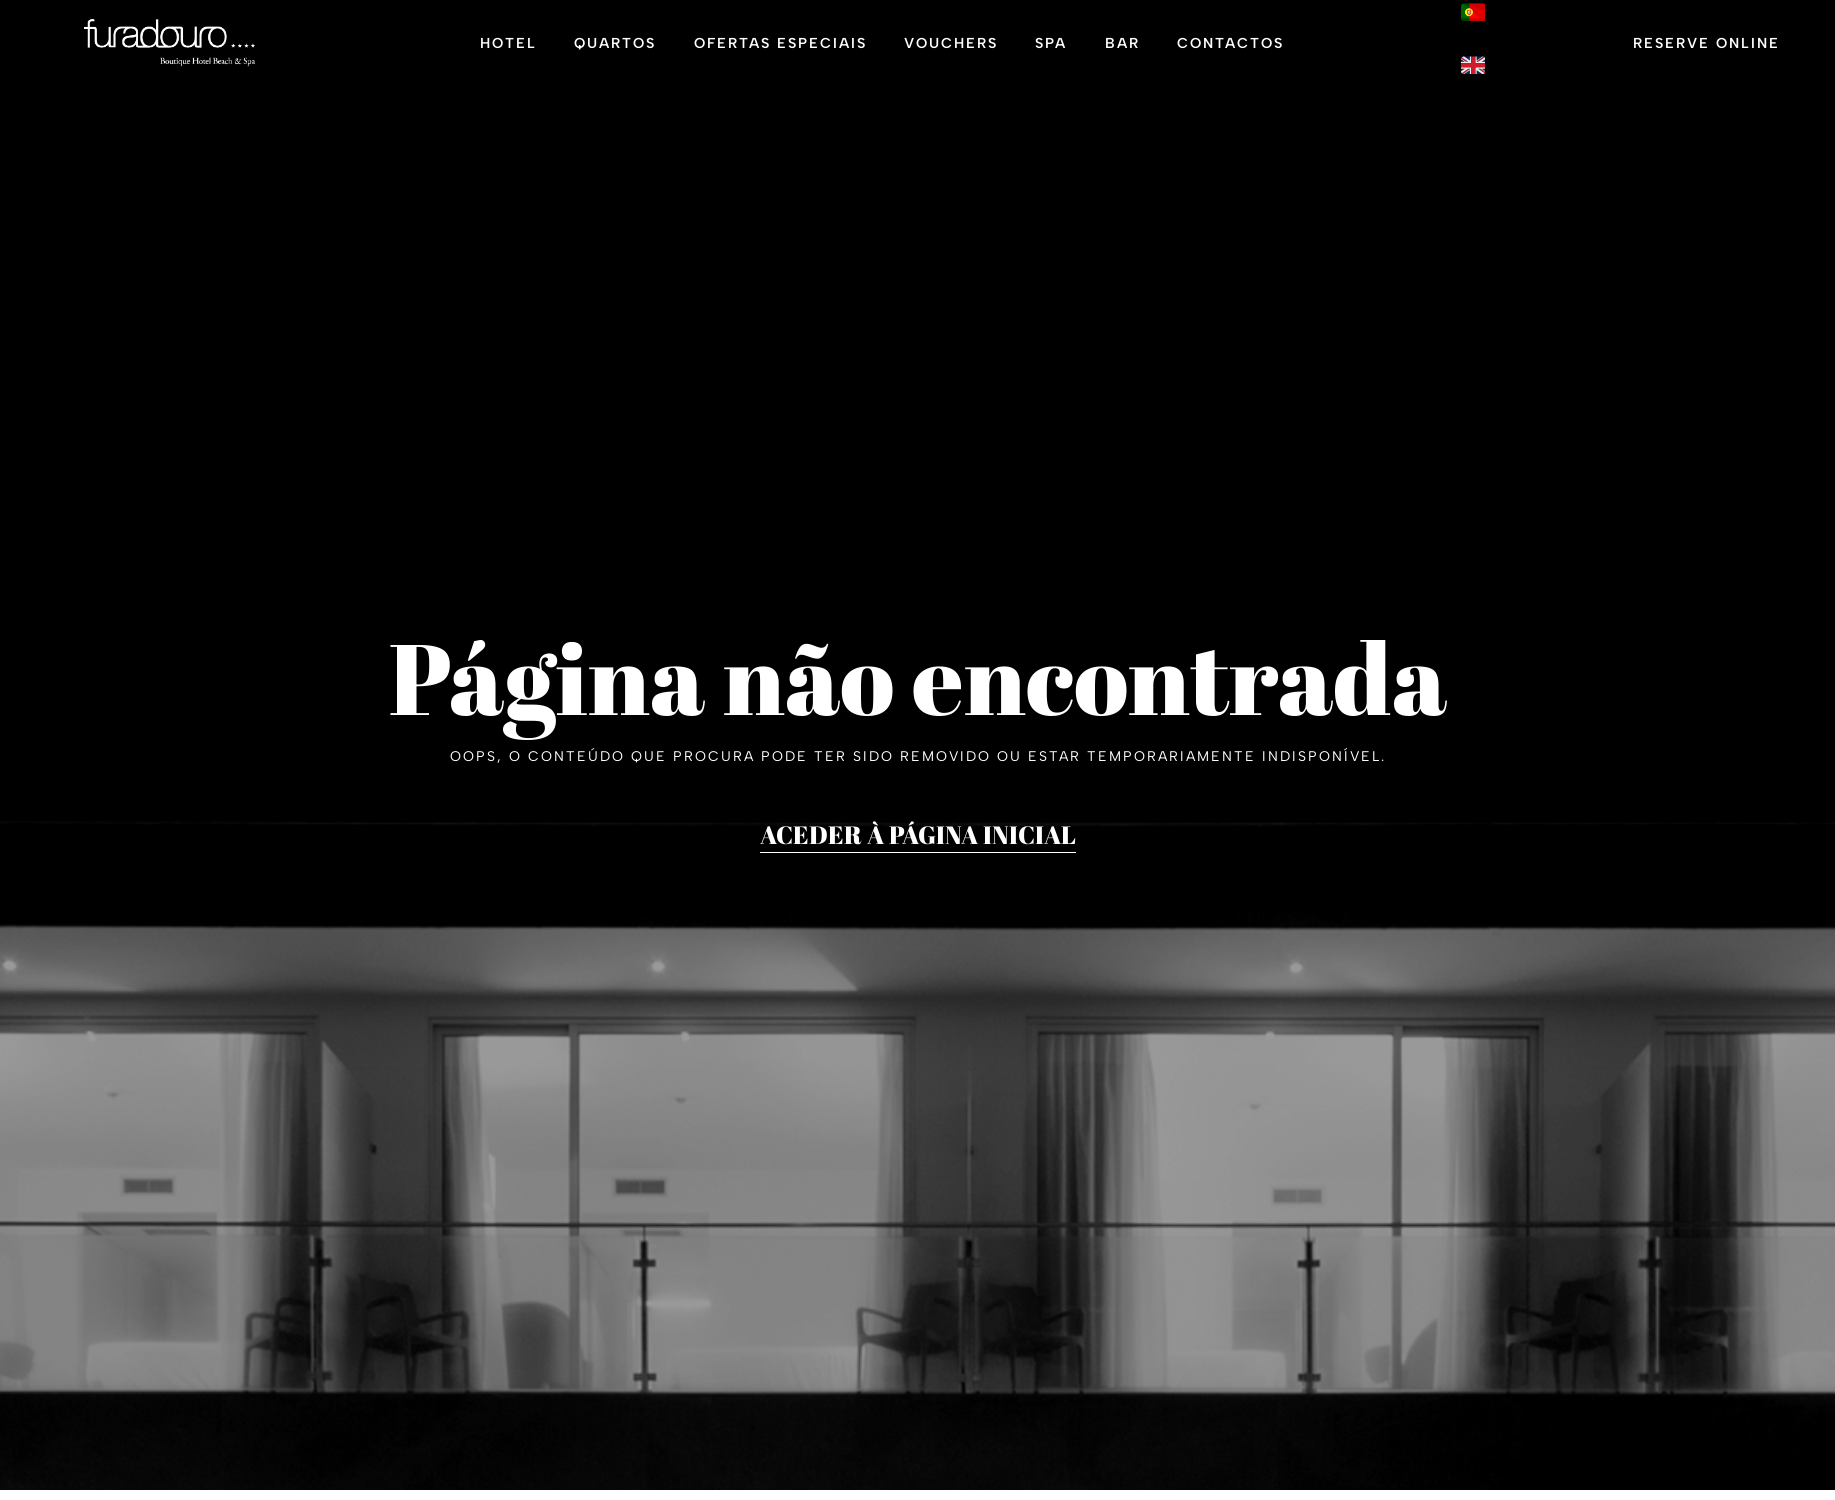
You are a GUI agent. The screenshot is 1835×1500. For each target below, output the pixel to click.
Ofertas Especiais (780, 46)
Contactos (1230, 46)
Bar (1122, 46)
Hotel (508, 46)
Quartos (615, 46)
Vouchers (951, 46)
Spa (1051, 46)
